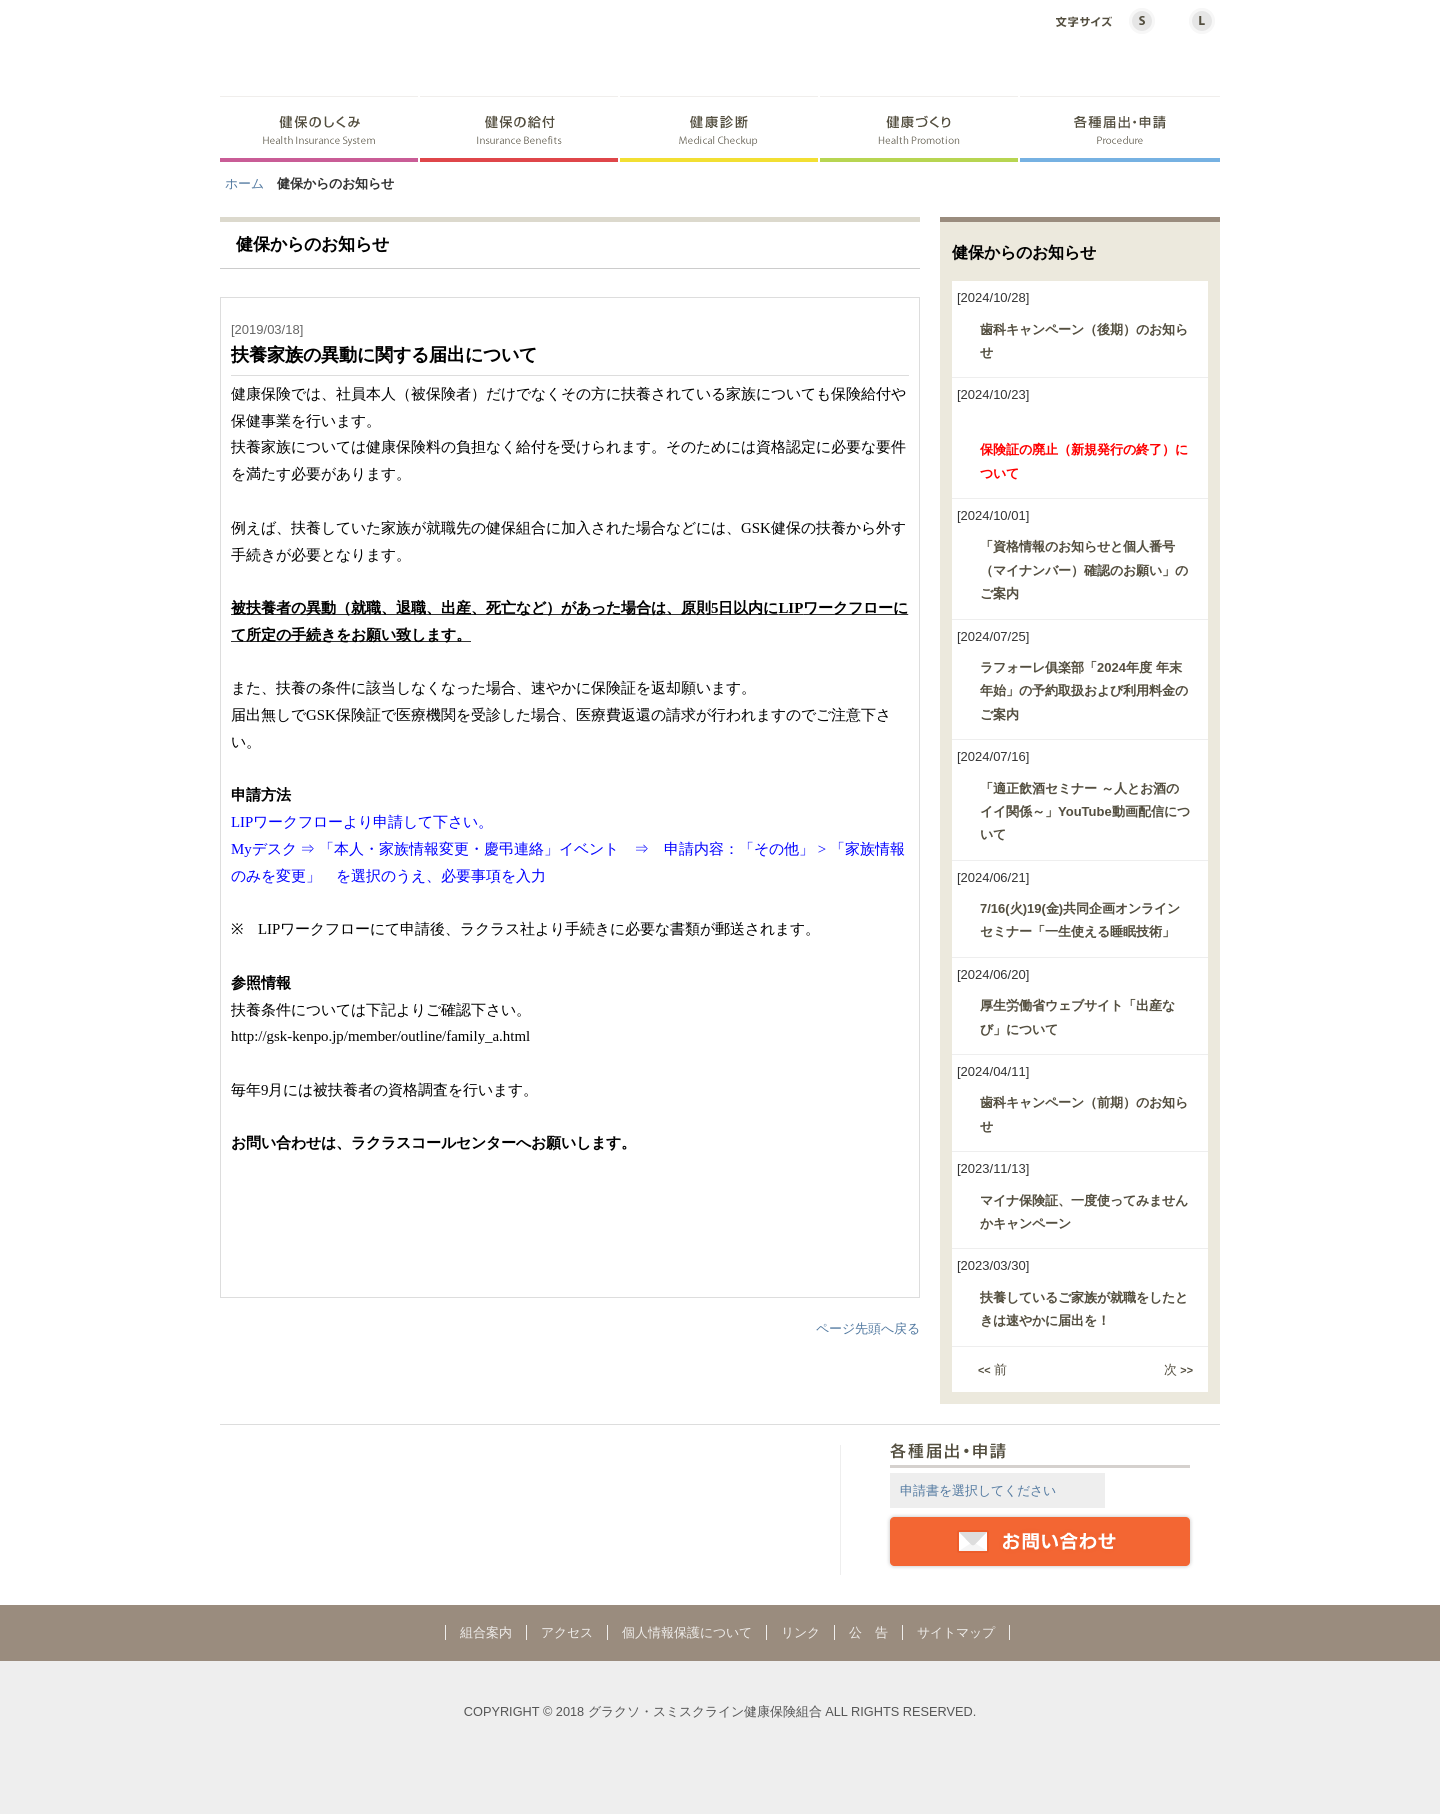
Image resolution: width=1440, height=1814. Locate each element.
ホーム (244, 183)
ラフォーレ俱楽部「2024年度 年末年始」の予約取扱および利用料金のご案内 (1084, 691)
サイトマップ (956, 1632)
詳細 (1149, 1490)
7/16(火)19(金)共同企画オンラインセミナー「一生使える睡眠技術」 (1080, 920)
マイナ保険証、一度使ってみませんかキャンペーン (1084, 1212)
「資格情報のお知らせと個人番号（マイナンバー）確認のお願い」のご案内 (1084, 570)
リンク (800, 1632)
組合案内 (486, 1632)
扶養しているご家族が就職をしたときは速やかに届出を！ (1084, 1309)
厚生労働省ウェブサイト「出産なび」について (1077, 1017)
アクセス (567, 1632)
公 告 (868, 1632)
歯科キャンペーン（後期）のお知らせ (1084, 341)
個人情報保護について (687, 1632)
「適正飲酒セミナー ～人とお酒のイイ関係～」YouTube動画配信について (1085, 812)
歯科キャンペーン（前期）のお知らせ (1084, 1114)
